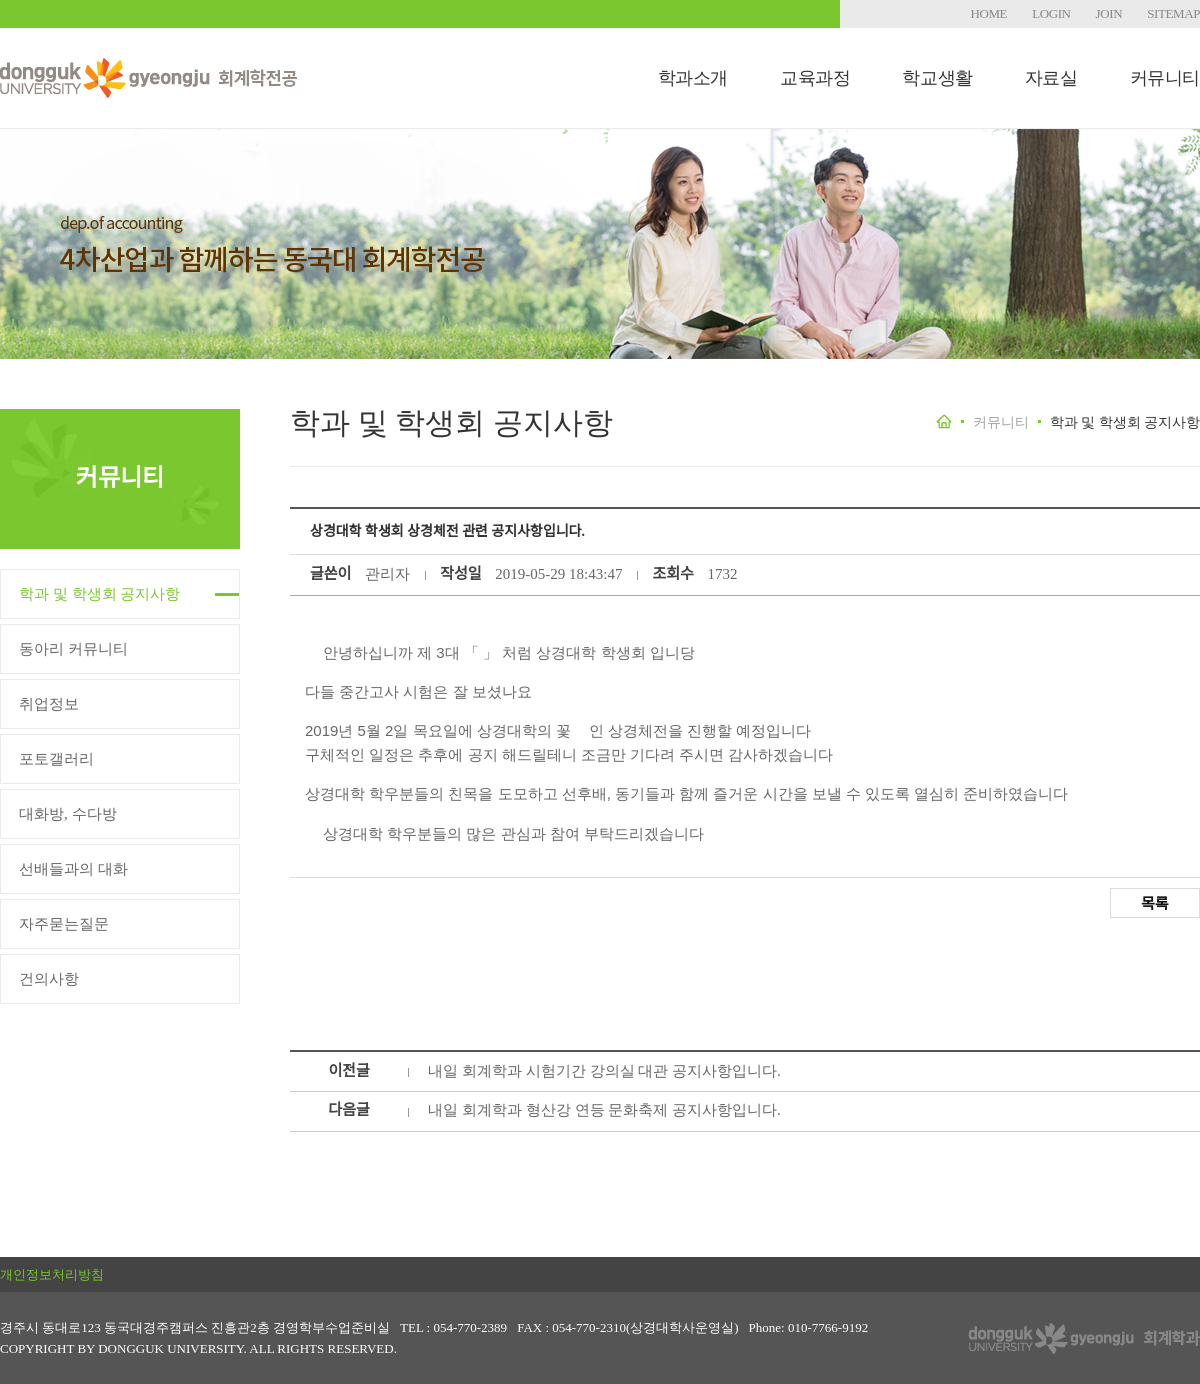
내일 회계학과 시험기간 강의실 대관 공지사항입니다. (604, 1071)
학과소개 (693, 78)
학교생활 (937, 78)
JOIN (1109, 13)
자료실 (1051, 78)
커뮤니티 (1165, 78)
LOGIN (1051, 13)
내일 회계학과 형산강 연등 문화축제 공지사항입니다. (604, 1110)
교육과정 (815, 78)
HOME (988, 13)
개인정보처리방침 (52, 1274)
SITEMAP (1173, 13)
